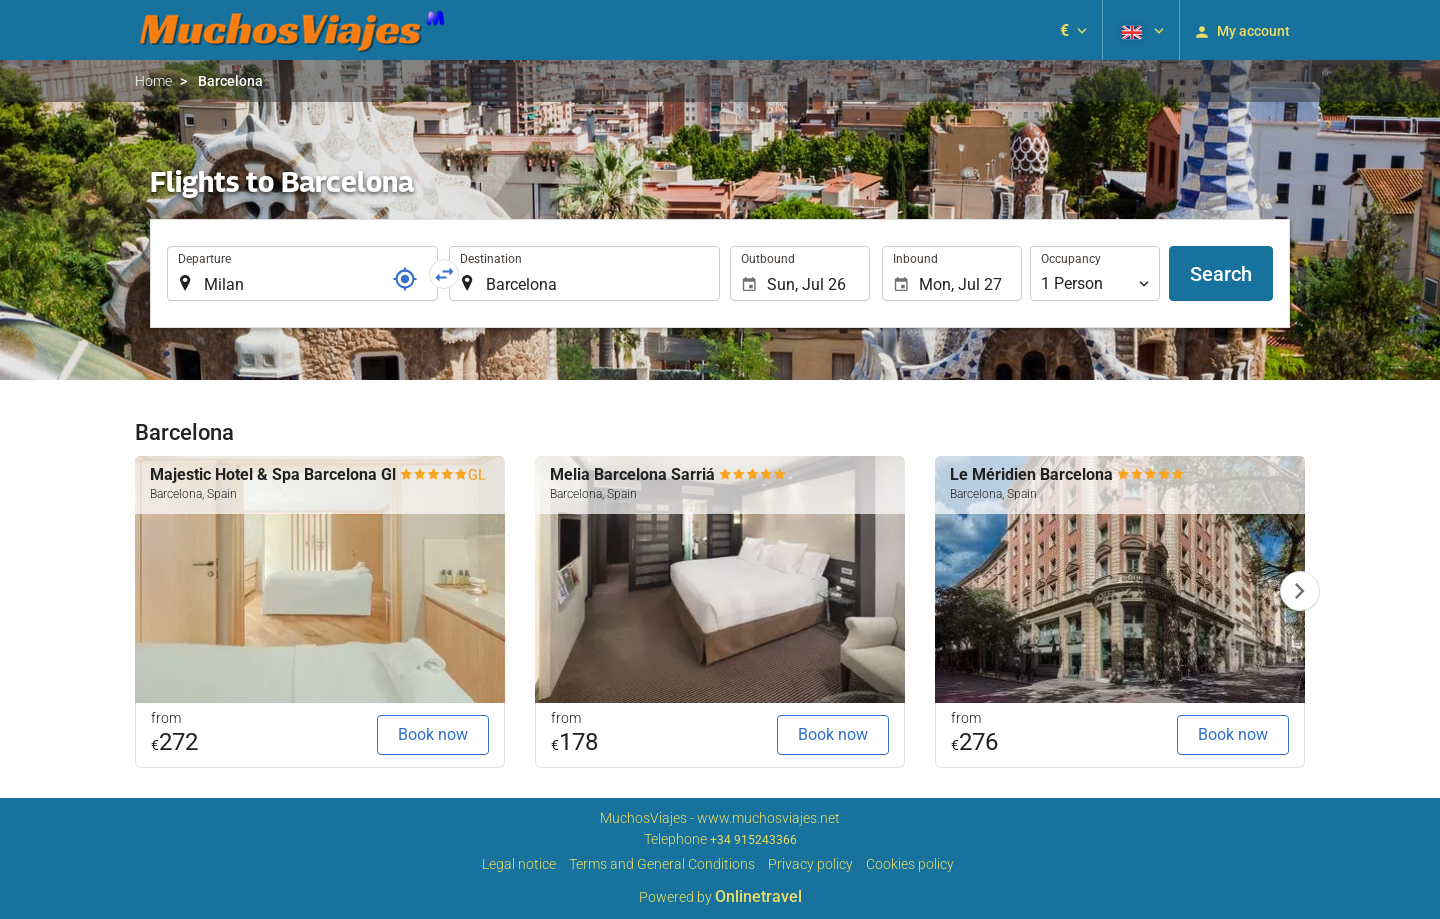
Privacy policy (810, 864)
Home (153, 81)
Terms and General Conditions (662, 864)
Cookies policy (910, 864)
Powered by (720, 897)
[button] (1073, 30)
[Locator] (405, 279)
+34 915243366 (753, 840)
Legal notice (519, 864)
